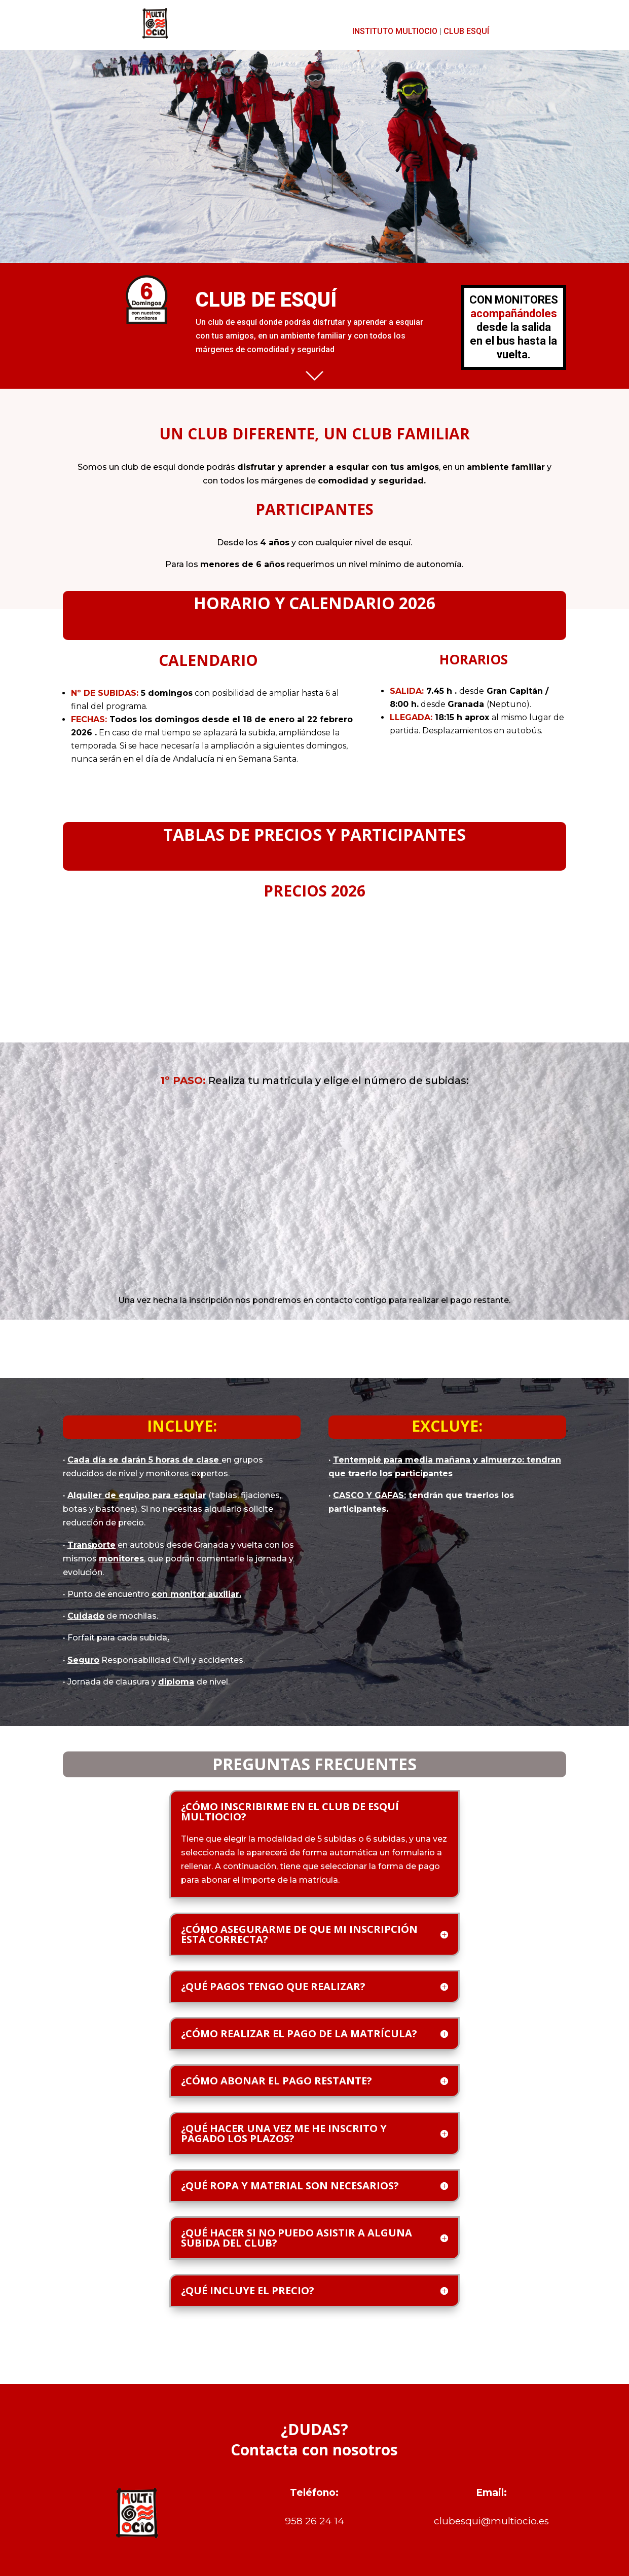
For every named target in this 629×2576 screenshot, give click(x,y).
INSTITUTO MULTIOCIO (394, 31)
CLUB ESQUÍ (466, 31)
